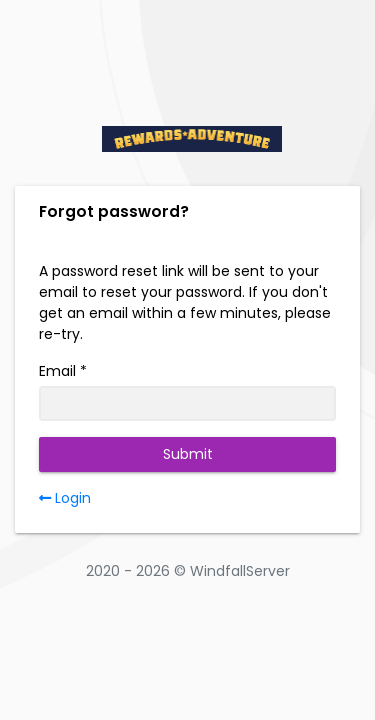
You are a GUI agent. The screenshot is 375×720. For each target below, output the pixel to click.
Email (57, 371)
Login (65, 498)
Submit (188, 454)
